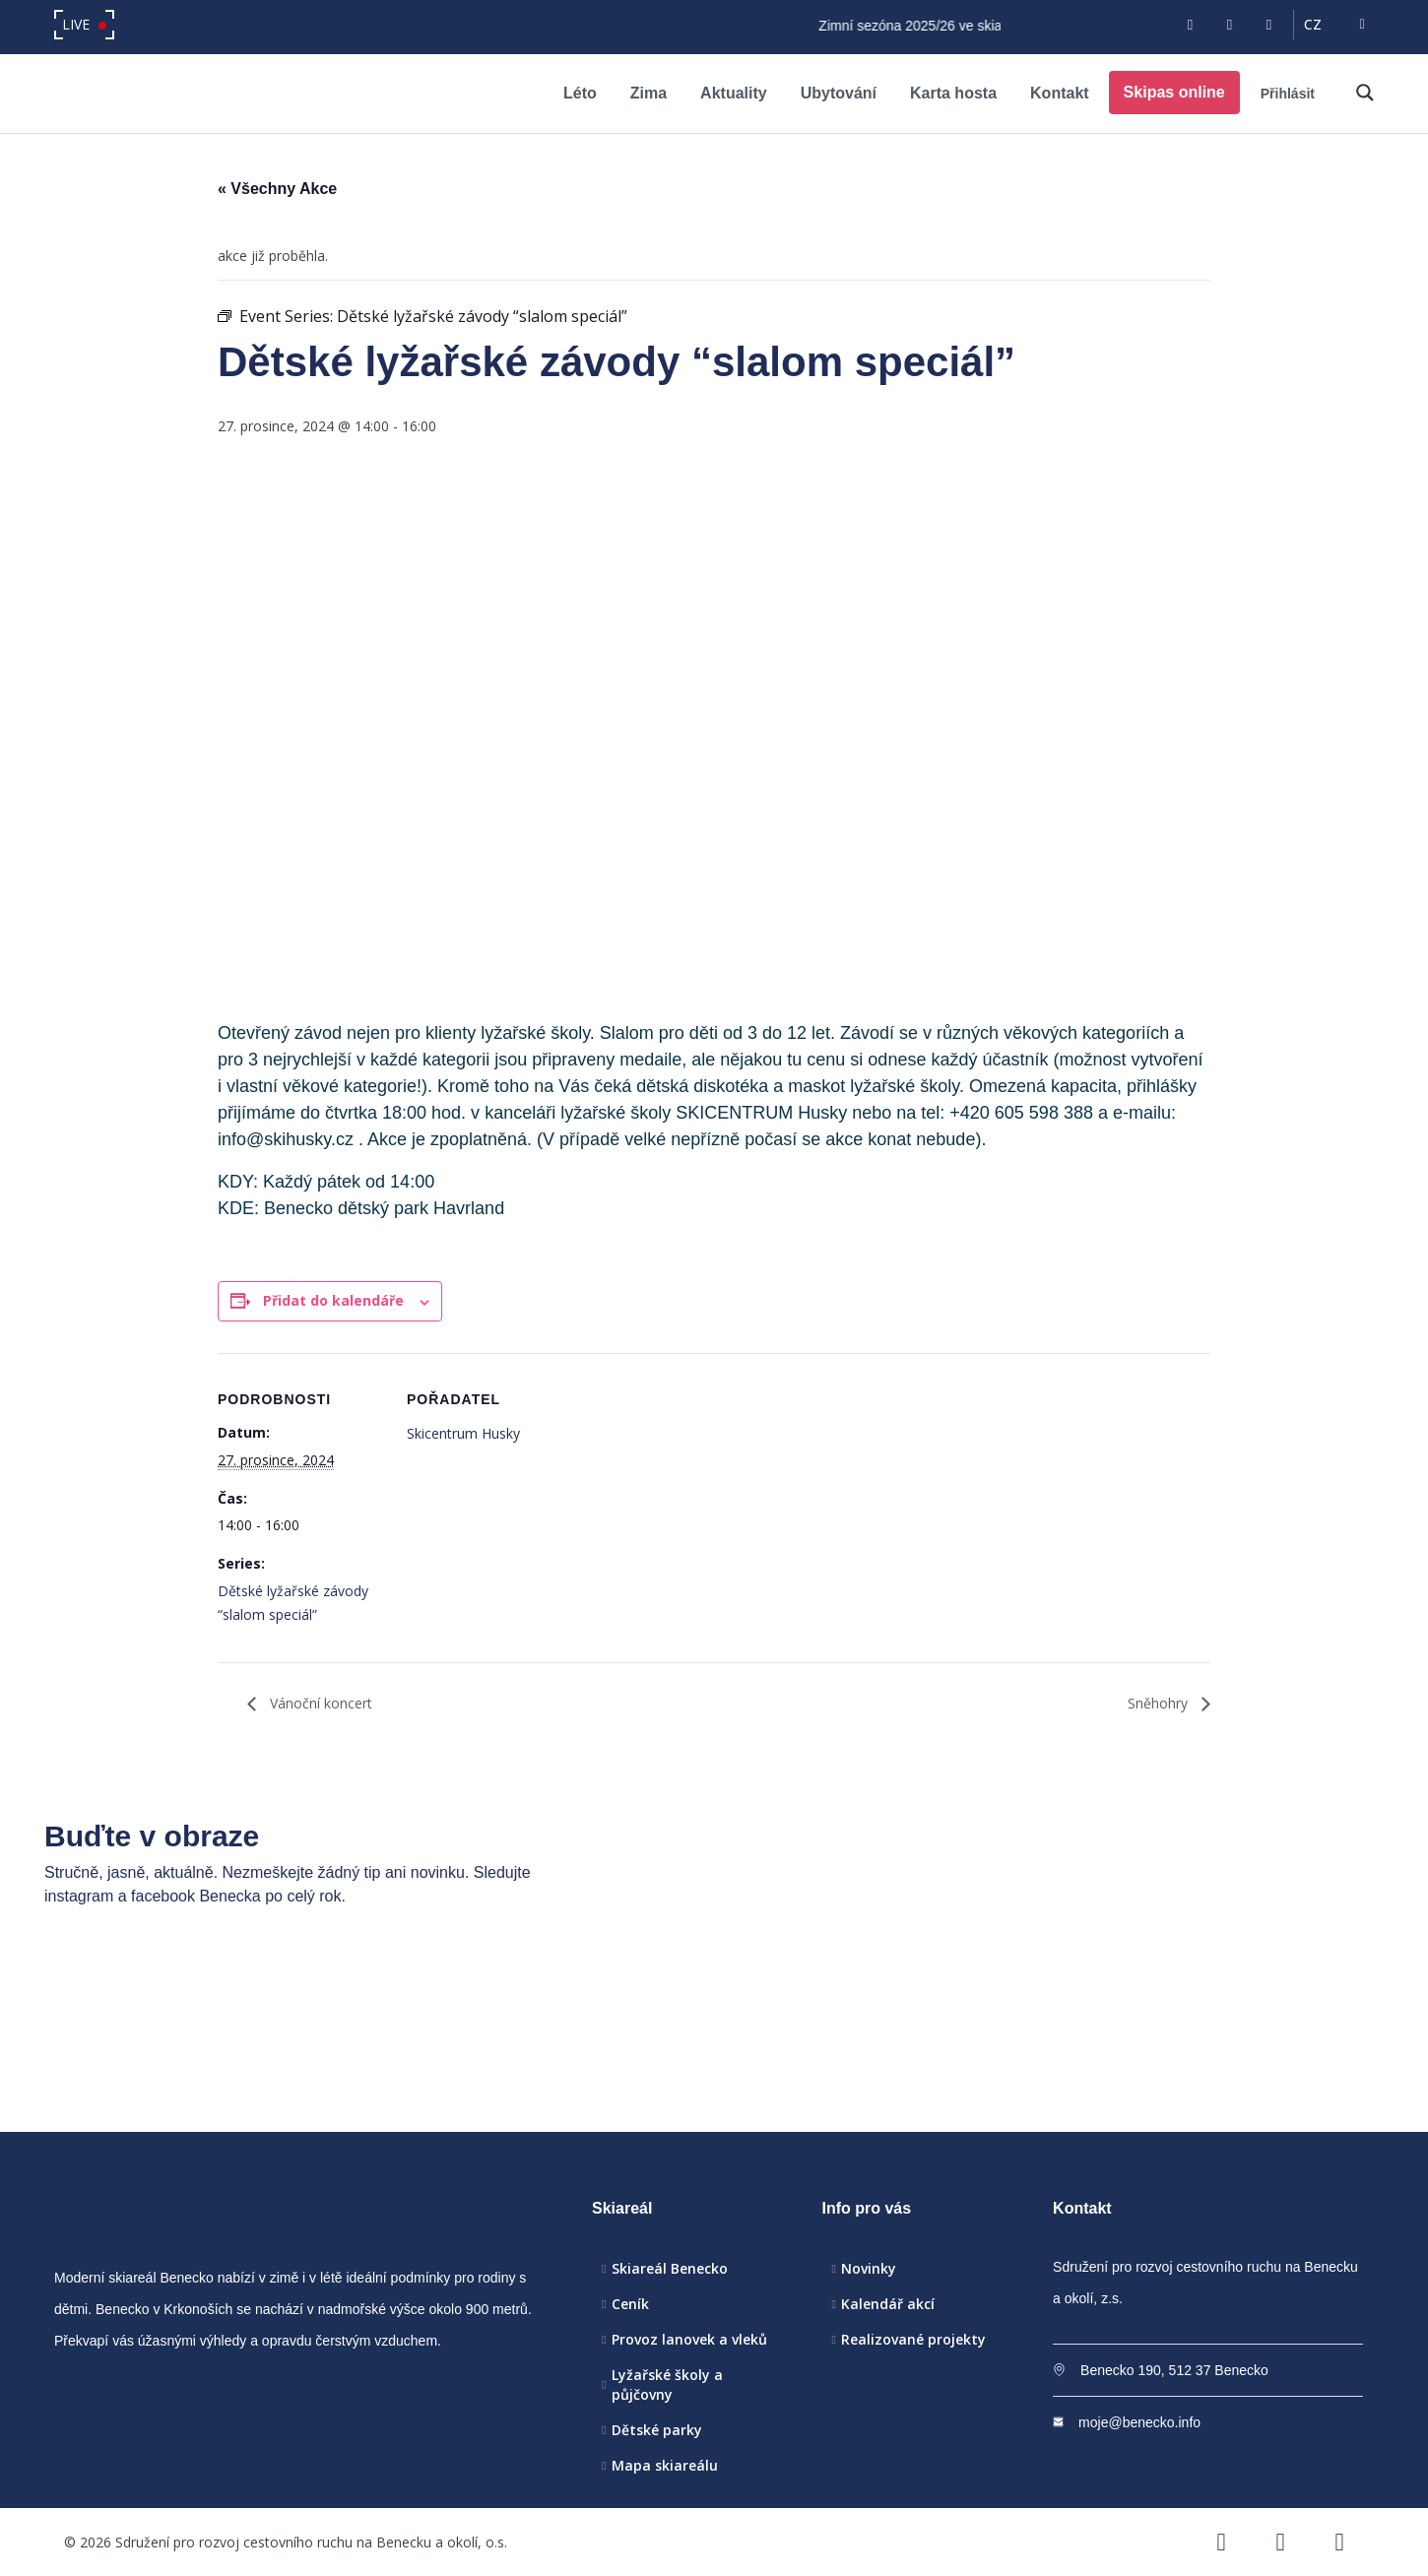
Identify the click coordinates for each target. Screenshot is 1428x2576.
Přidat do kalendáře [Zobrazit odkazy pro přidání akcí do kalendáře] (333, 1300)
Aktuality (733, 93)
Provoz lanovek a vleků (689, 2339)
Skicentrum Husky (463, 1433)
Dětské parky (657, 2429)
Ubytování (838, 93)
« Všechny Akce (277, 188)
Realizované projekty (913, 2339)
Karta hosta (953, 93)
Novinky (868, 2268)
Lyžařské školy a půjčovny (667, 2384)
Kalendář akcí (888, 2303)
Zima (648, 93)
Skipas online (1174, 92)
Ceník (630, 2303)
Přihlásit (1288, 93)
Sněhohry (1160, 1703)
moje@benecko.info (1139, 2422)
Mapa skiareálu (665, 2465)
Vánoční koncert (319, 1703)
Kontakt (1059, 93)
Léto (580, 93)
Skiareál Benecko (670, 2268)
